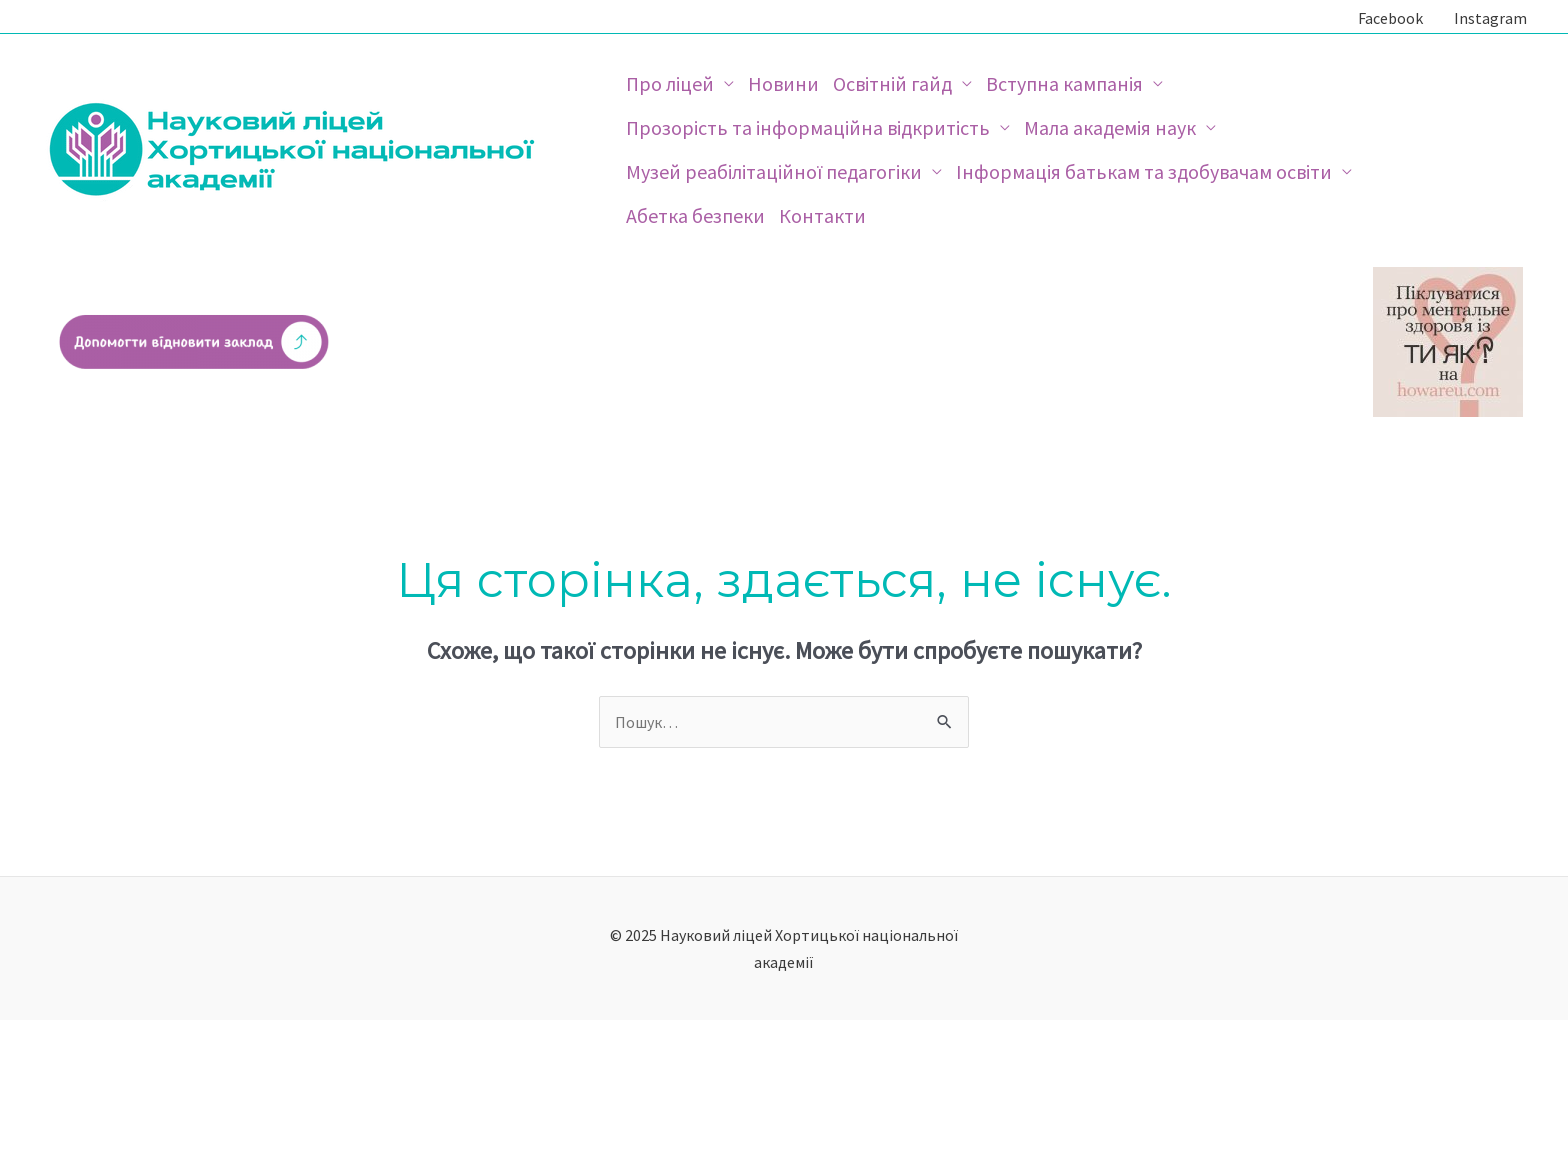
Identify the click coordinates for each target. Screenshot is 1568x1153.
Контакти (822, 215)
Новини (783, 83)
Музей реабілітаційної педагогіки (774, 171)
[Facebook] (1387, 18)
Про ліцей (670, 83)
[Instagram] (1487, 18)
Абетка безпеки (695, 215)
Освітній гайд (892, 83)
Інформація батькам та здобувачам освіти (1144, 171)
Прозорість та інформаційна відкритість (808, 127)
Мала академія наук (1110, 127)
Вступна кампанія (1064, 83)
